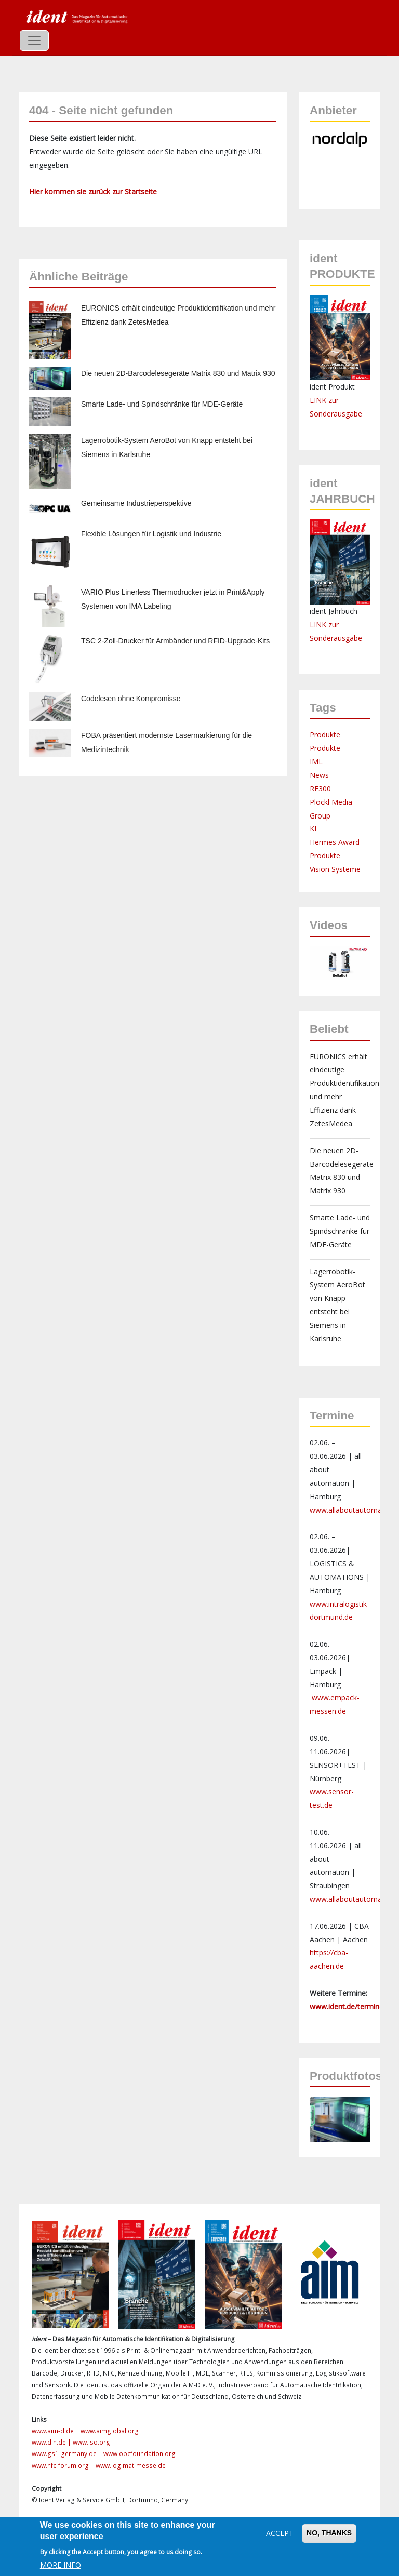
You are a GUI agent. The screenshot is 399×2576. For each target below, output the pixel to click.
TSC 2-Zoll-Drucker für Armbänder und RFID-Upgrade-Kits (175, 641)
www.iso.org (91, 2442)
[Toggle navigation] (34, 40)
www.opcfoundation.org (139, 2453)
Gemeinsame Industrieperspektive (136, 503)
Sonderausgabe (336, 638)
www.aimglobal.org (110, 2430)
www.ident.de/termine (346, 2006)
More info (60, 2565)
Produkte (325, 735)
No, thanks (329, 2533)
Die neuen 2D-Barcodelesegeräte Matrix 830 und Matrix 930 (178, 373)
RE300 (320, 789)
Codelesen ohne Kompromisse (130, 698)
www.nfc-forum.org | (64, 2465)
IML (316, 762)
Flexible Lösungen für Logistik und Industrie (151, 534)
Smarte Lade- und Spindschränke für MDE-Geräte (162, 404)
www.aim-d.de (53, 2430)
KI (313, 829)
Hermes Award (335, 842)
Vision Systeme (335, 869)
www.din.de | (52, 2442)
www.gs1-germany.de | (67, 2453)
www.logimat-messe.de (131, 2465)
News (319, 775)
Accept (280, 2533)
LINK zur (324, 624)
